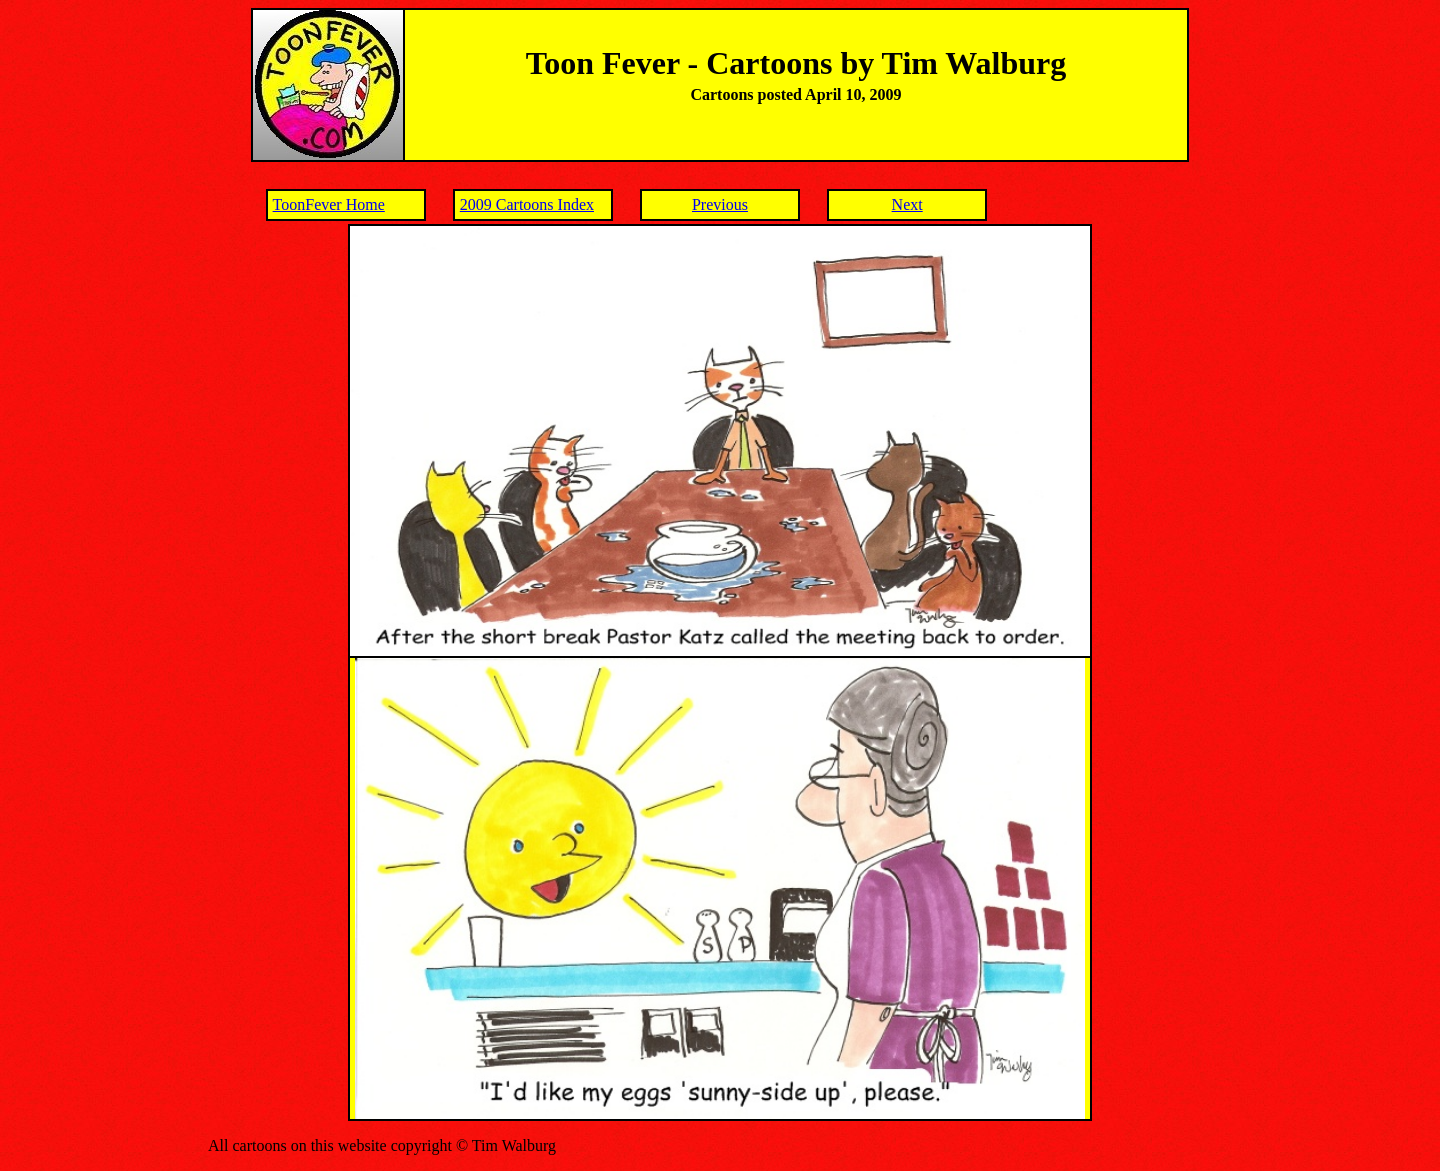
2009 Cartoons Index (527, 204)
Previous (720, 204)
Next (907, 204)
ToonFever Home (329, 204)
